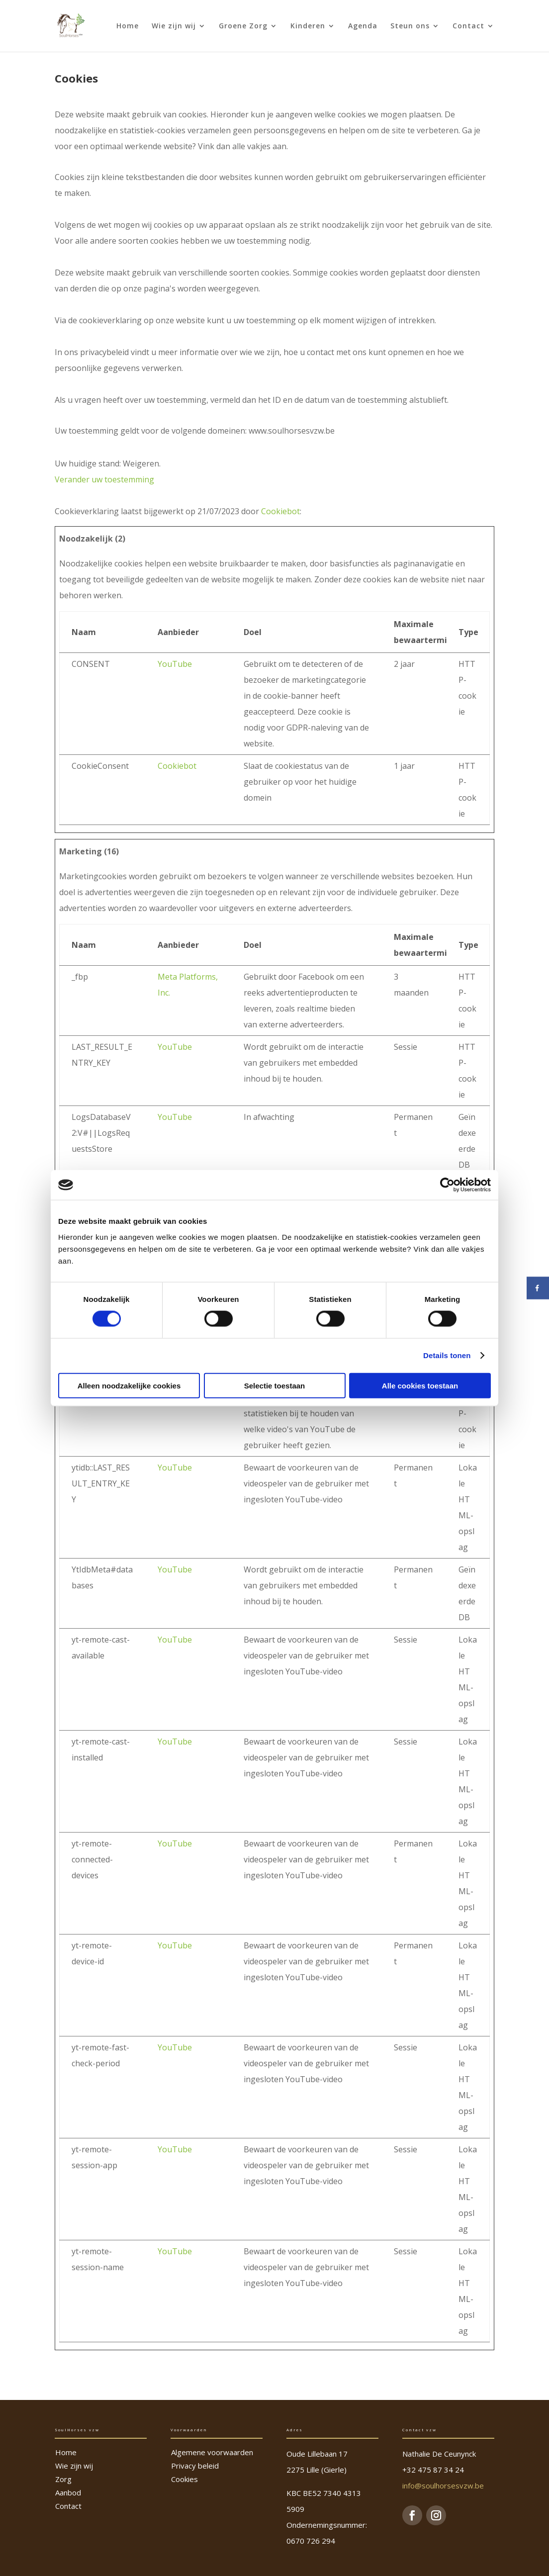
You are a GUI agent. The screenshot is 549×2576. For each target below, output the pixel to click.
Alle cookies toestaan (420, 1385)
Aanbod (68, 2492)
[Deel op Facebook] (538, 1288)
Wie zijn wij (174, 26)
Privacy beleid (195, 2466)
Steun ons (410, 26)
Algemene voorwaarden (212, 2452)
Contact (468, 26)
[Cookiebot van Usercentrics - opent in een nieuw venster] (447, 1185)
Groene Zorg (243, 26)
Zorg (63, 2479)
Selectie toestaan (274, 1385)
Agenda (362, 26)
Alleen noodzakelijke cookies (129, 1385)
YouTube (175, 663)
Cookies (184, 2479)
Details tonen (446, 1355)
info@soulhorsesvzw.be (443, 2485)
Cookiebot (280, 511)
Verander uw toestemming (104, 479)
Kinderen (307, 26)
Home (127, 26)
